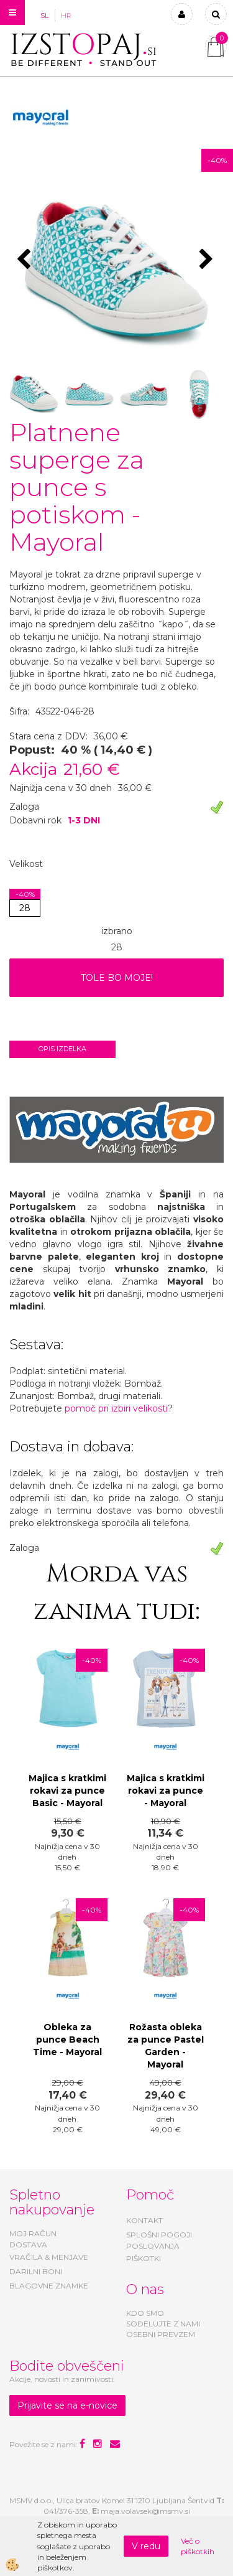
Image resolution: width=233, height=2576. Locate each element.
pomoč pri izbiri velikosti (116, 1408)
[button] (208, 260)
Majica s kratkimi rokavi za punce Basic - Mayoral (67, 1791)
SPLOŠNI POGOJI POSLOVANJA (159, 2240)
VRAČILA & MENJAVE (48, 2257)
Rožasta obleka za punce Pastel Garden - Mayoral (165, 2045)
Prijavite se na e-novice (67, 2405)
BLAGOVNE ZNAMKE (48, 2285)
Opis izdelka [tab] (62, 1048)
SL (44, 15)
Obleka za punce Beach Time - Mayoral (67, 2039)
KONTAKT (144, 2220)
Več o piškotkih (197, 2546)
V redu (146, 2546)
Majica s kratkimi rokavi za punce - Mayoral (165, 1791)
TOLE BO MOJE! (117, 977)
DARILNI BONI (35, 2271)
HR (66, 15)
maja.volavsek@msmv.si (145, 2511)
